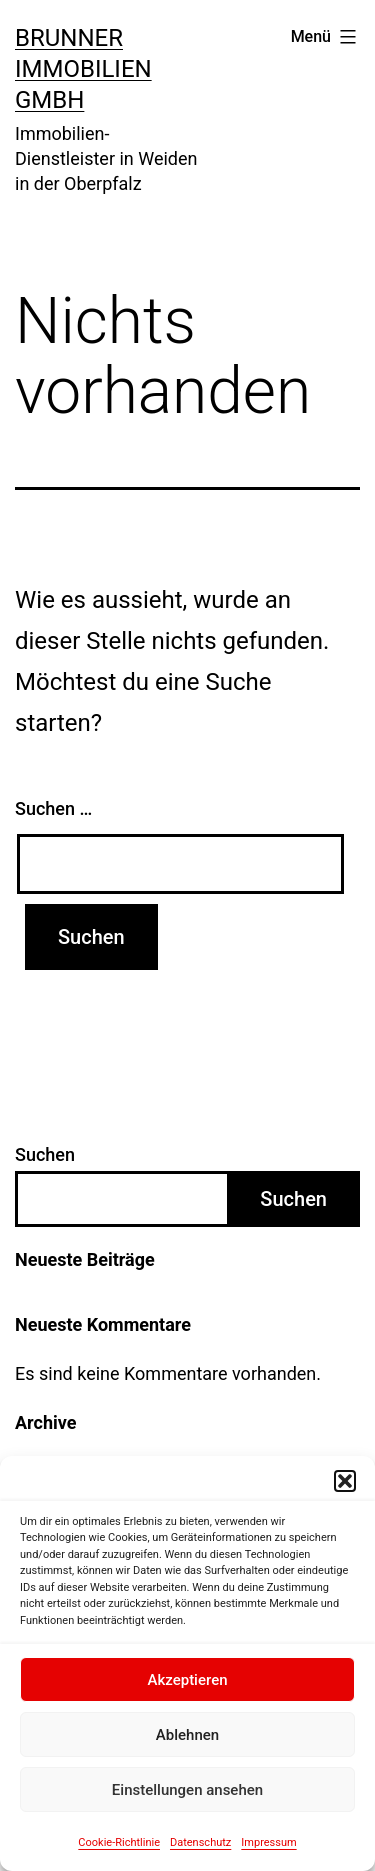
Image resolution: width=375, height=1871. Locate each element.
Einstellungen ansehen (187, 1790)
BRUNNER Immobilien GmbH (83, 69)
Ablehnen (187, 1735)
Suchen (45, 1154)
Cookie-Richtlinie (119, 1842)
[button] (345, 1481)
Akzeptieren (187, 1680)
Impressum (268, 1842)
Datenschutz (200, 1842)
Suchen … (53, 808)
